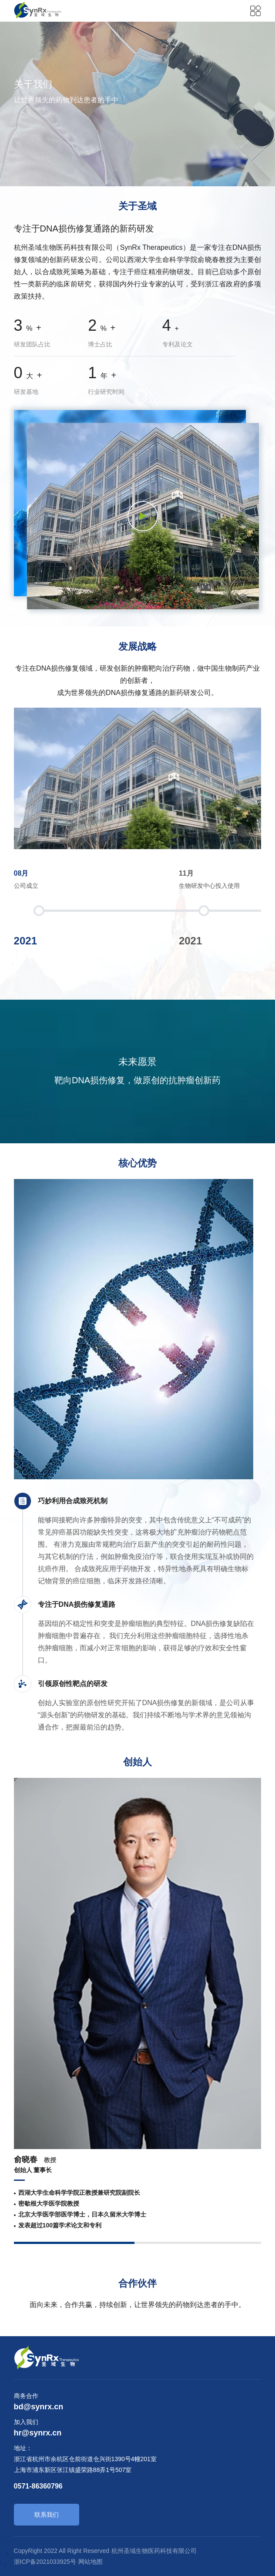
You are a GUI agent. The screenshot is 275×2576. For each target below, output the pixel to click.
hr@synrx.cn (38, 2432)
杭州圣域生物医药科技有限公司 (154, 2550)
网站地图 (90, 2561)
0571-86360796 (38, 2486)
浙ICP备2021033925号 (45, 2561)
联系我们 (46, 2514)
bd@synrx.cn (39, 2406)
